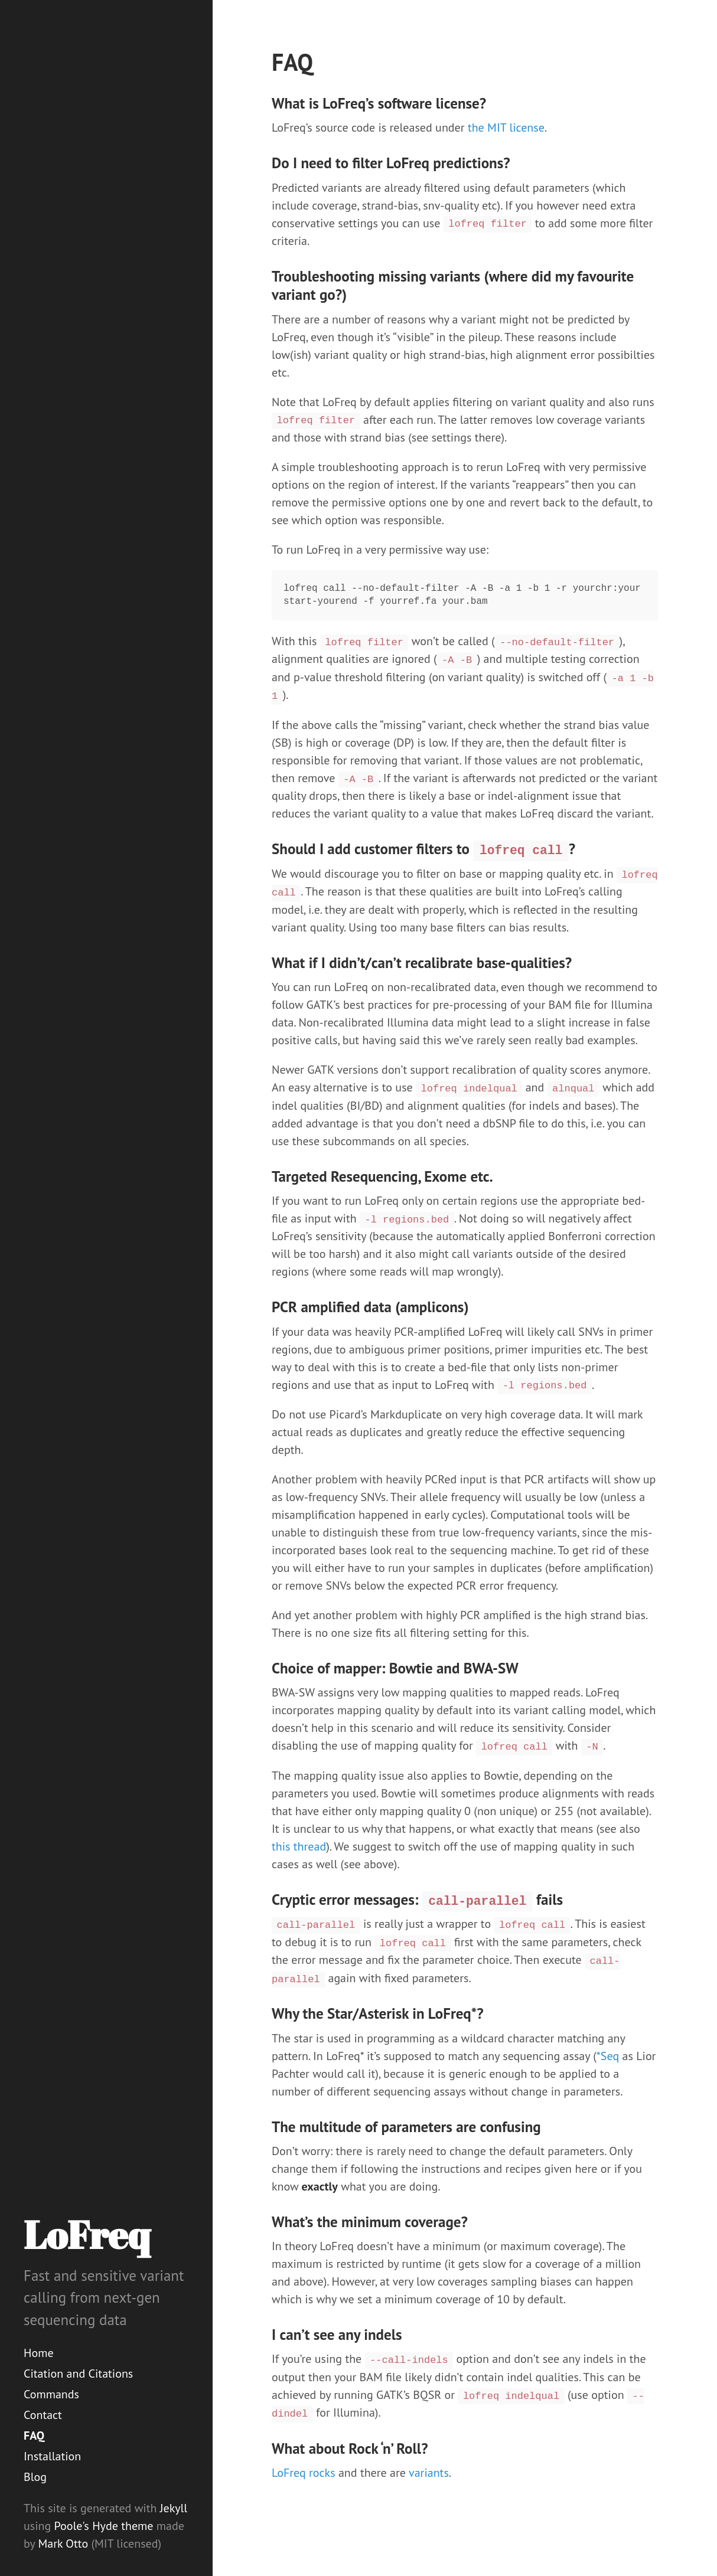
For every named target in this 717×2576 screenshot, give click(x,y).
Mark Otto (63, 2543)
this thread (299, 1846)
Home (39, 2353)
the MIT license (506, 127)
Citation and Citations (78, 2373)
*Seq (608, 2056)
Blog (35, 2477)
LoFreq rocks (303, 2472)
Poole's (71, 2525)
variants (429, 2472)
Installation (52, 2456)
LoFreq (87, 2234)
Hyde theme (122, 2525)
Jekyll (173, 2508)
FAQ (34, 2435)
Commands (51, 2394)
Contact (43, 2415)
